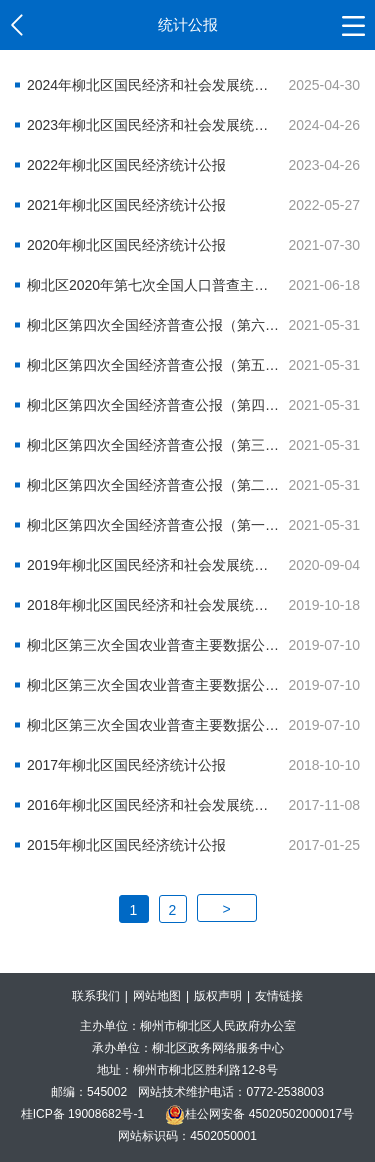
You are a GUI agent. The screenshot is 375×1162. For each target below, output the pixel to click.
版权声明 (218, 996)
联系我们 (96, 996)
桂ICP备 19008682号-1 (82, 1114)
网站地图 (157, 996)
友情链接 (279, 996)
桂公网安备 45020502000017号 (259, 1114)
